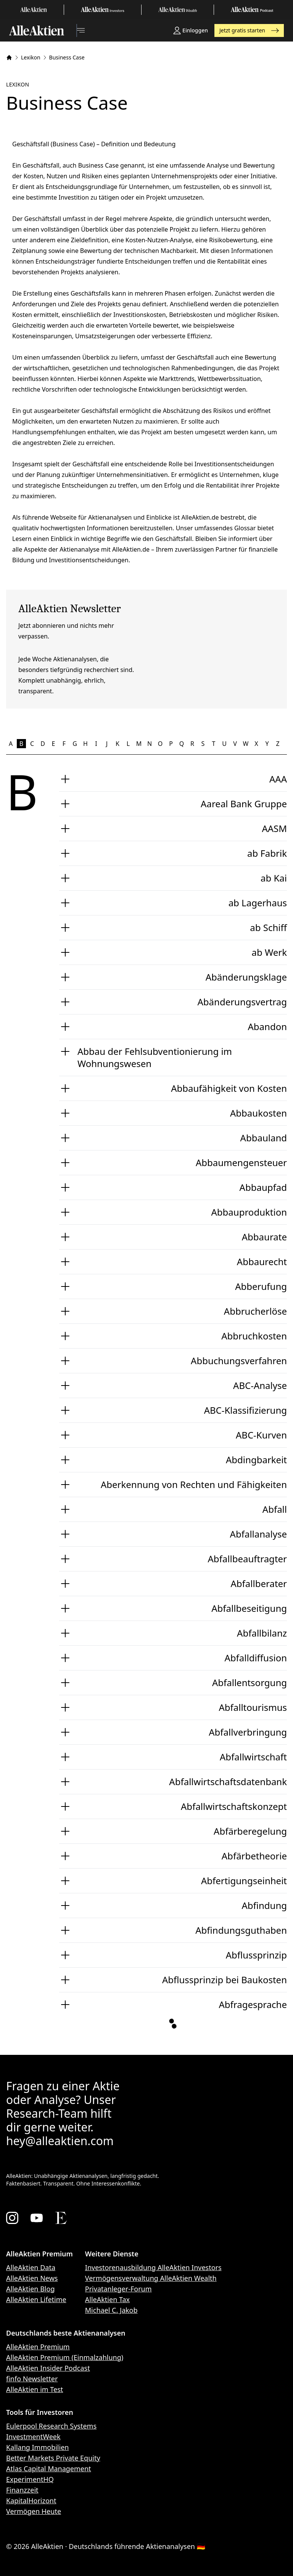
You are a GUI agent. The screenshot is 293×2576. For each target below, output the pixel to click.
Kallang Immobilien (37, 2447)
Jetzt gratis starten (249, 30)
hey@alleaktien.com (60, 2141)
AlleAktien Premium (38, 2346)
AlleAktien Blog (30, 2288)
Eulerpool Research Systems (51, 2425)
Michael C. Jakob (111, 2310)
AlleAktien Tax (107, 2299)
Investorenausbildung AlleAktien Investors (153, 2267)
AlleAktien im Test (34, 2389)
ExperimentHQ (30, 2479)
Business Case (67, 57)
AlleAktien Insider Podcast (48, 2368)
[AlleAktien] (36, 30)
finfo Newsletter (32, 2378)
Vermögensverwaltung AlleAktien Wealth (151, 2278)
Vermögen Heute (33, 2511)
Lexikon (30, 57)
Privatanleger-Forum (118, 2288)
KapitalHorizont (31, 2500)
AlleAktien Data (30, 2267)
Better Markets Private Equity (53, 2457)
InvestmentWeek (33, 2436)
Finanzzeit (22, 2489)
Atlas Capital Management (48, 2468)
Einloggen (190, 30)
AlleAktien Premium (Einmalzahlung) (64, 2357)
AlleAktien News (32, 2278)
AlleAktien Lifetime (36, 2299)
